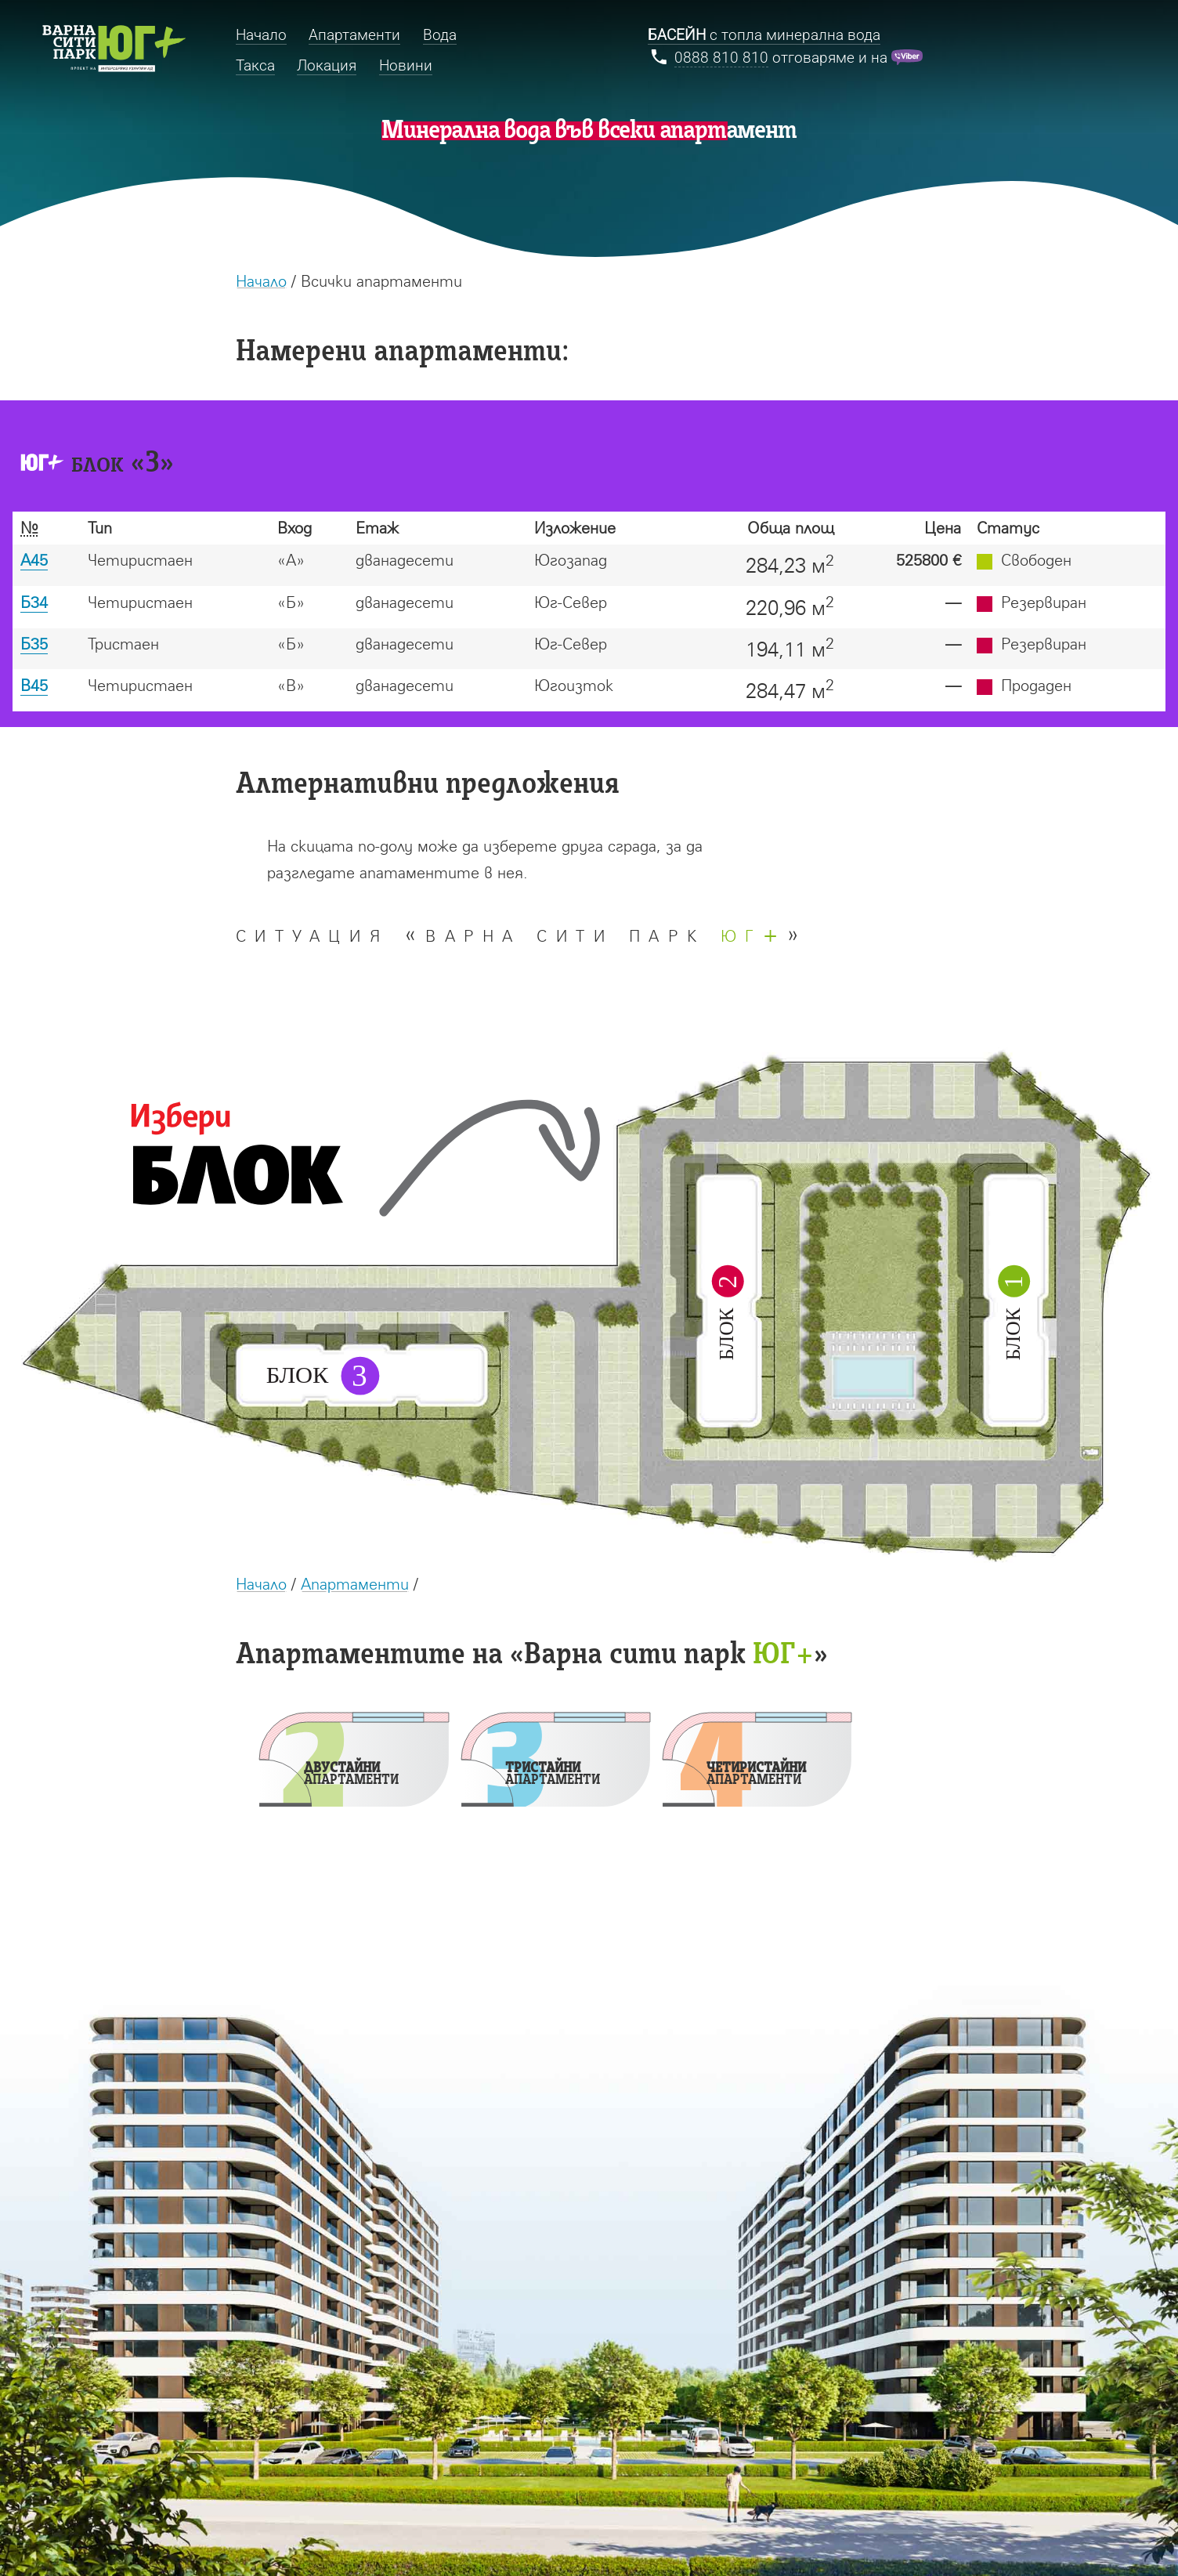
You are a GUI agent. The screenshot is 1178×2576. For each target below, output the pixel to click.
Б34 (34, 602)
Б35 (34, 643)
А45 (34, 560)
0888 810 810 (721, 58)
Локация (326, 65)
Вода (440, 35)
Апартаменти (355, 1584)
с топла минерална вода (764, 35)
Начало (261, 281)
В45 (34, 685)
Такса (255, 65)
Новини (405, 65)
